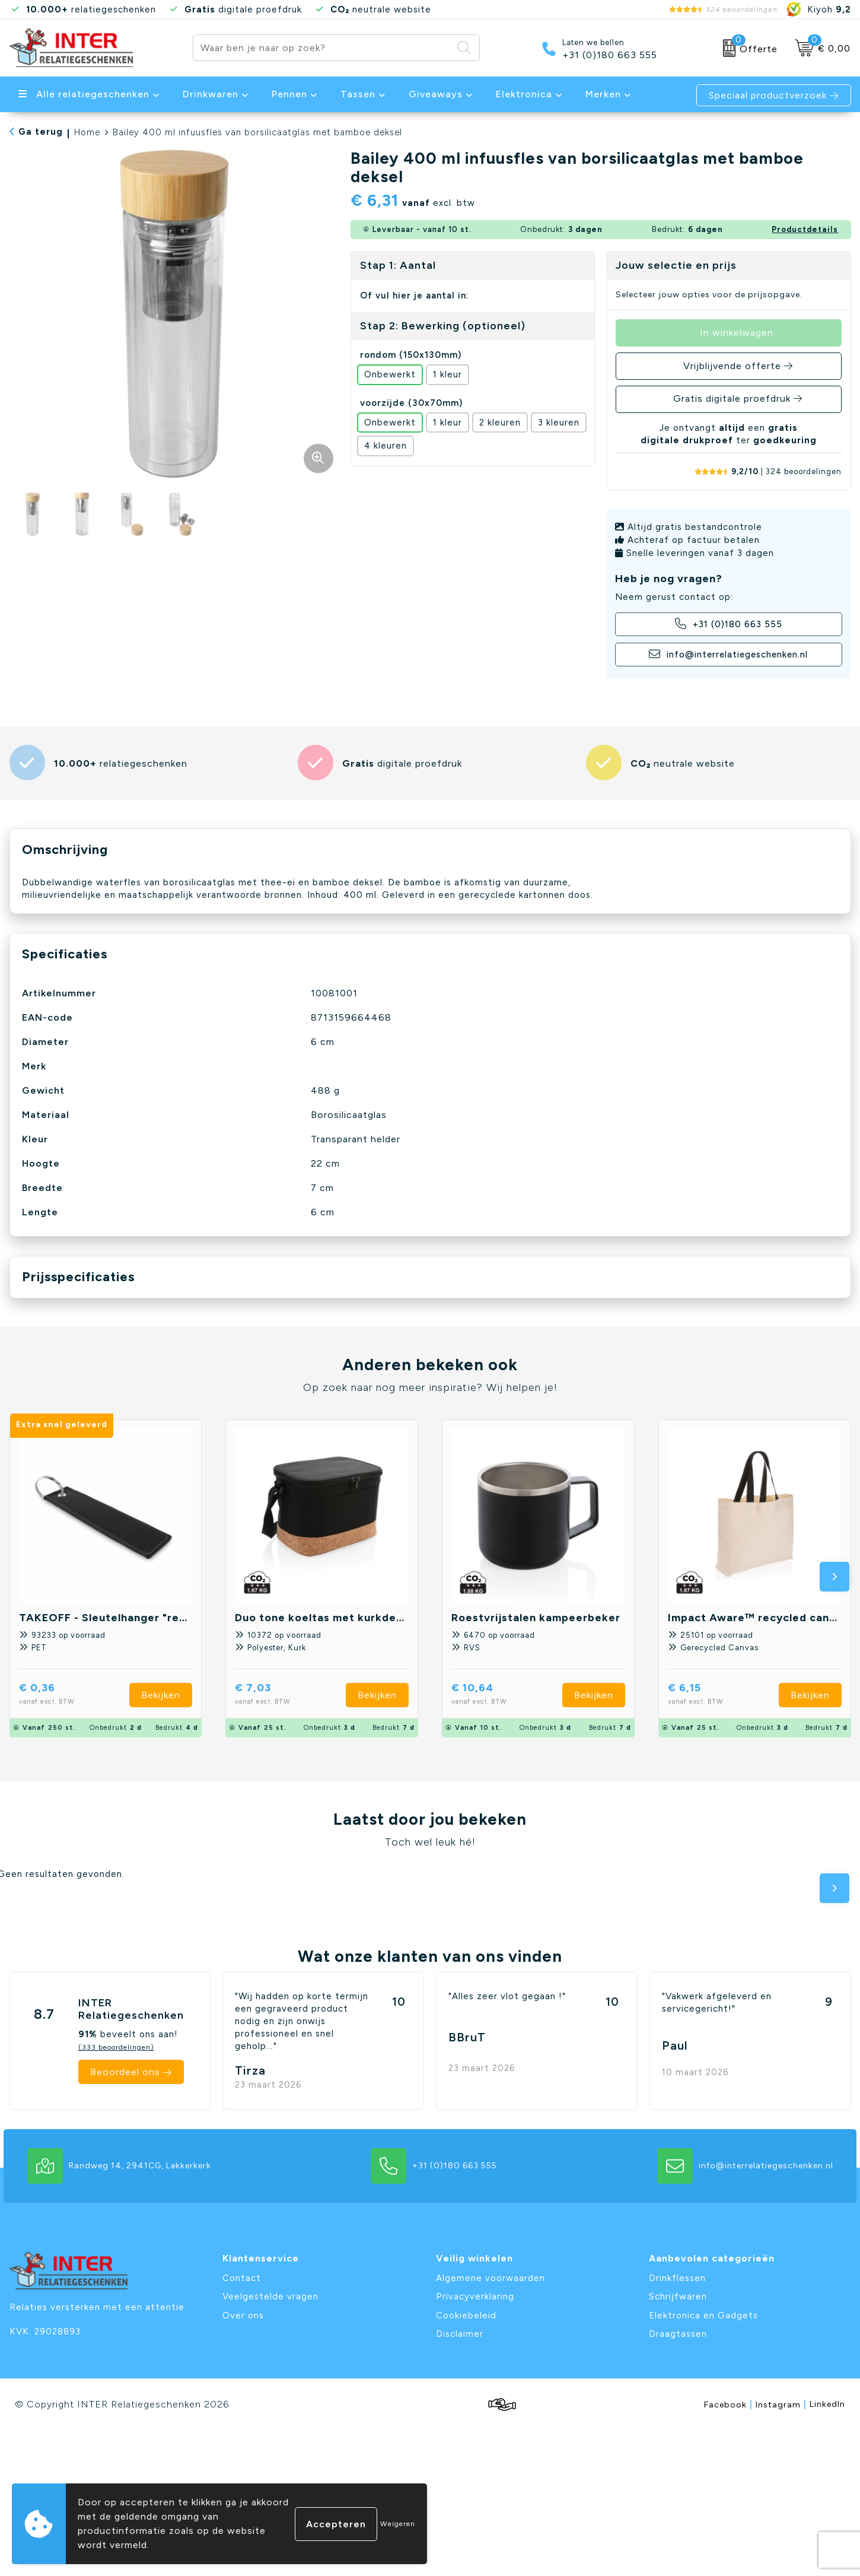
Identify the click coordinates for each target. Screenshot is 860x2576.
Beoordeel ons (125, 2072)
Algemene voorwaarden (490, 2278)
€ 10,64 (500, 1695)
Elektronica (524, 94)
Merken (603, 94)
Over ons (243, 2315)
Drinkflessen (677, 2278)
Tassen (357, 94)
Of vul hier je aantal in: (414, 295)
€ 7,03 (281, 1695)
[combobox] (323, 47)
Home (87, 132)
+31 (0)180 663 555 (609, 55)
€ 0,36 (65, 1695)
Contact (241, 2278)
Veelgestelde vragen (270, 2296)
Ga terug (40, 131)
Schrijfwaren (678, 2296)
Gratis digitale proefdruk (732, 398)
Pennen (289, 94)
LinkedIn (827, 2404)
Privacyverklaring (475, 2296)
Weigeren (397, 2524)
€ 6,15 (712, 1695)
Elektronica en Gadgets (703, 2315)
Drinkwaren (210, 94)
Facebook (728, 2404)
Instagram (781, 2404)
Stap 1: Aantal (398, 265)
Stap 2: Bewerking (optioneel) (442, 325)
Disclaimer (459, 2334)
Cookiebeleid (466, 2315)
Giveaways (436, 94)
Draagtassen (678, 2334)
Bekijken (160, 1695)
